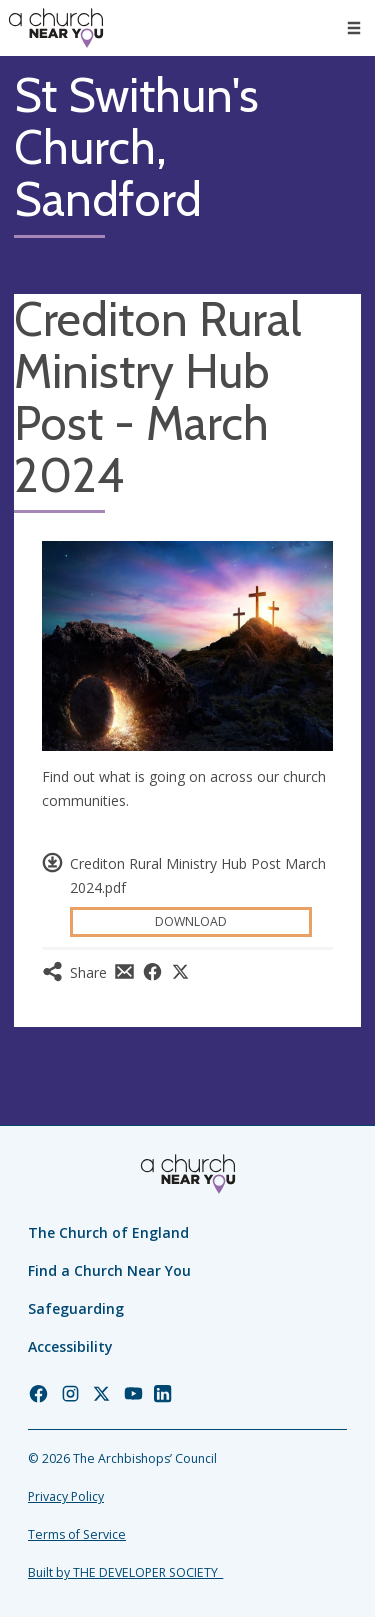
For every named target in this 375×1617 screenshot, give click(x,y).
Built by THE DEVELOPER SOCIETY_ (125, 1572)
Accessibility (70, 1346)
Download (191, 921)
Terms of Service (77, 1534)
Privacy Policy (66, 1496)
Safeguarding (76, 1308)
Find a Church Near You (109, 1270)
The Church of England (108, 1232)
